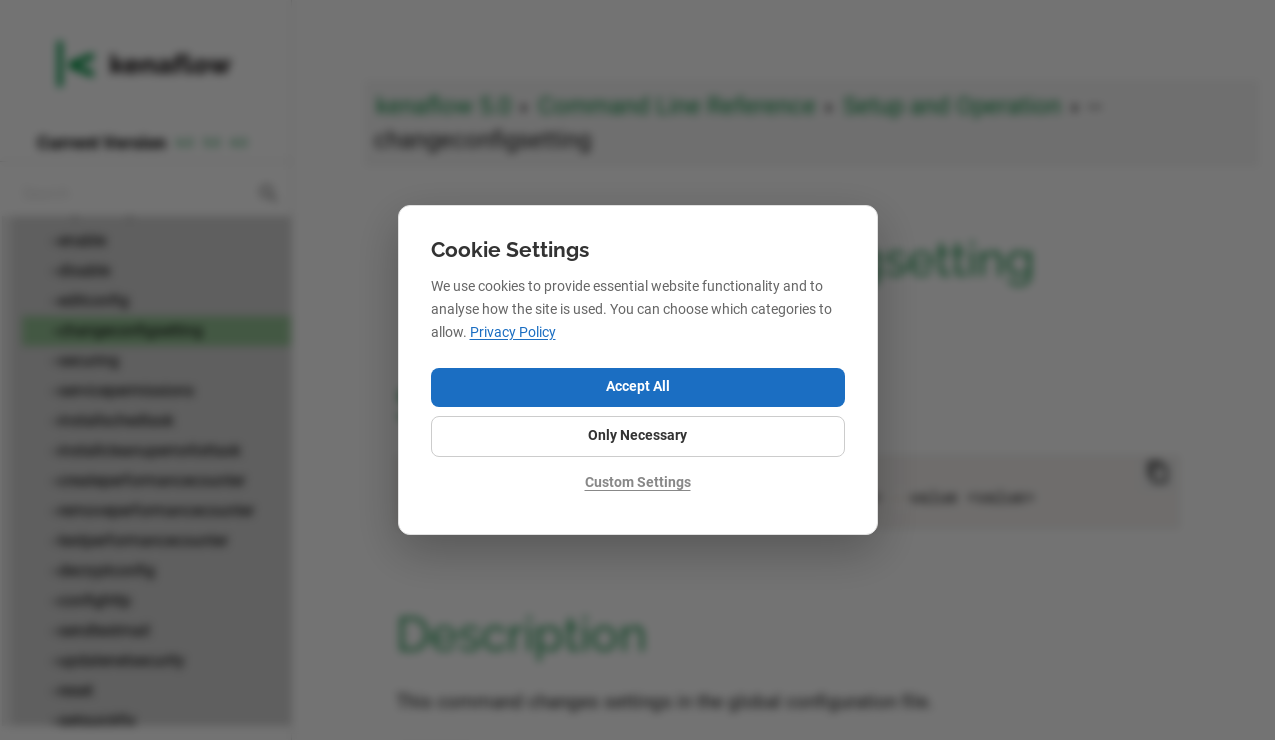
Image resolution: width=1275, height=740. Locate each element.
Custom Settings (638, 482)
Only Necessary (637, 435)
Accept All (638, 386)
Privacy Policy (513, 332)
